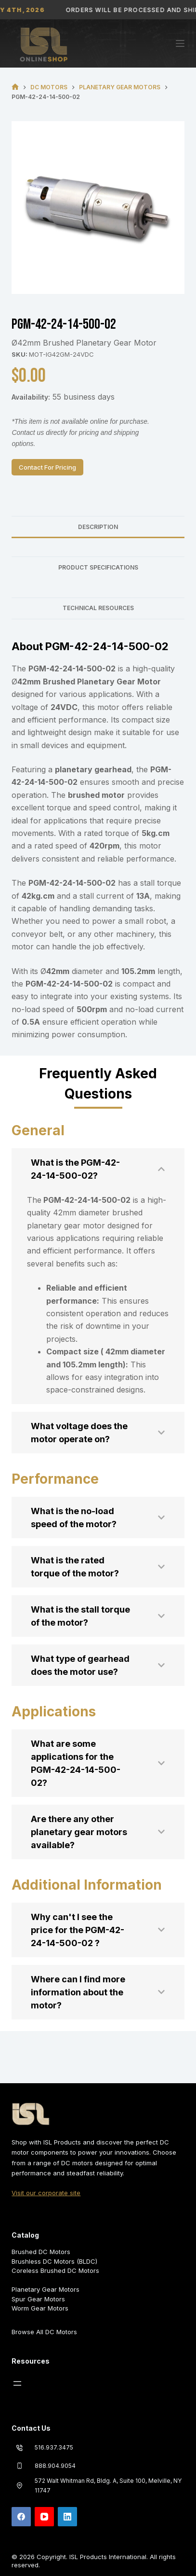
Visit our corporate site (46, 2193)
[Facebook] (21, 2516)
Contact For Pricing (47, 467)
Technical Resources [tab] (98, 608)
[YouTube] (44, 2516)
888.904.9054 (55, 2465)
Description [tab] (98, 526)
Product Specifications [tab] (98, 567)
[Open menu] (17, 2383)
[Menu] (180, 43)
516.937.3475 (54, 2447)
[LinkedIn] (67, 2516)
